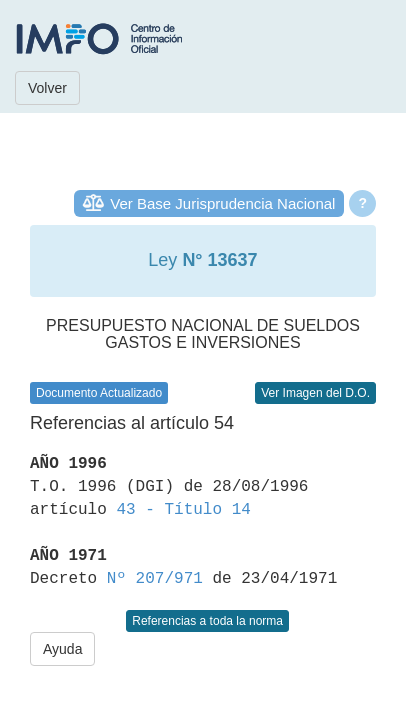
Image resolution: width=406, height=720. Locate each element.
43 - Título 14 (183, 510)
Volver (47, 88)
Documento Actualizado (99, 393)
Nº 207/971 (155, 579)
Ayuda (62, 649)
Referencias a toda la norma (207, 621)
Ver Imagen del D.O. (315, 393)
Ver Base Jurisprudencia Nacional (222, 203)
